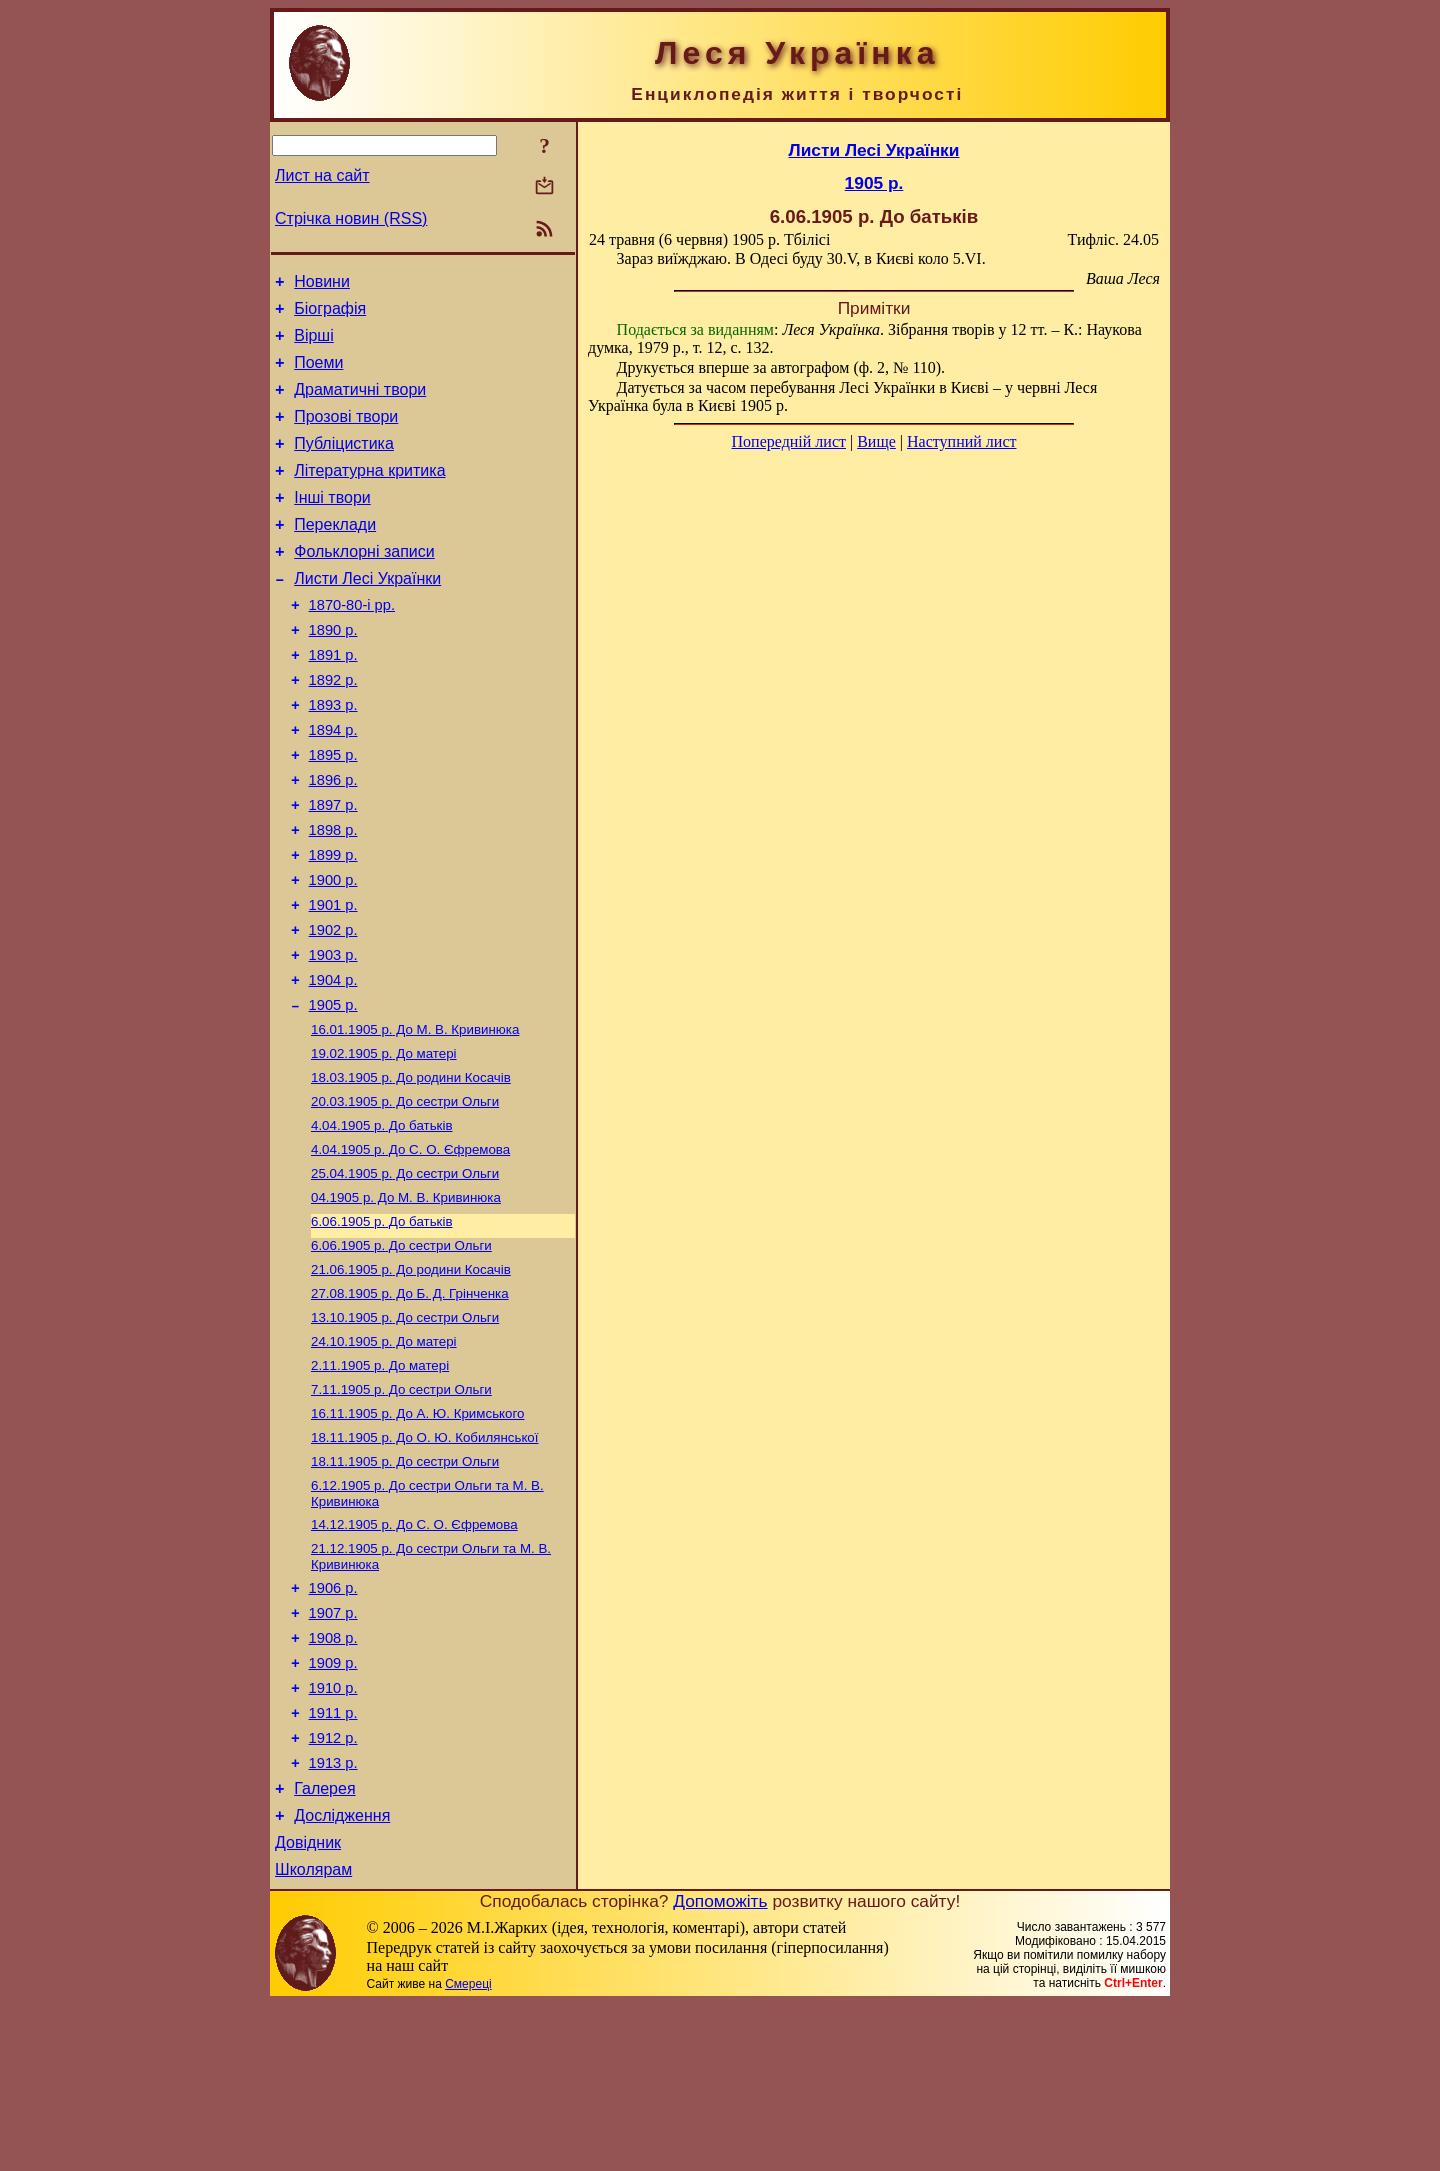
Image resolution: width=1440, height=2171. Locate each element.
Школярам (313, 2036)
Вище (876, 441)
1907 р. (333, 1750)
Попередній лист (789, 441)
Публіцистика (344, 464)
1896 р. (333, 840)
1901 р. (333, 980)
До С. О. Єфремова (410, 1248)
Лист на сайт (322, 175)
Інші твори (332, 524)
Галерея (324, 1946)
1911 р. (333, 1862)
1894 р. (333, 784)
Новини (322, 284)
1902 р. (333, 1008)
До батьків (382, 1222)
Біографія (330, 314)
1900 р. (333, 952)
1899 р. (333, 924)
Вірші (314, 344)
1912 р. (333, 1890)
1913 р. (333, 1918)
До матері (384, 1144)
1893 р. (333, 756)
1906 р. (333, 1722)
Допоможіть (720, 2068)
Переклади (335, 554)
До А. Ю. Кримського (417, 1534)
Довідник (308, 2006)
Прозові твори (346, 434)
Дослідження (342, 1976)
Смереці (468, 2151)
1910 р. (333, 1834)
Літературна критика (369, 494)
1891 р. (333, 700)
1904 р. (333, 1064)
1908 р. (333, 1778)
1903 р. (333, 1036)
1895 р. (333, 812)
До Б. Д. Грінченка (410, 1404)
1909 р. (333, 1806)
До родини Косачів (411, 1170)
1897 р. (333, 868)
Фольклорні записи (364, 584)
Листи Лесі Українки (367, 614)
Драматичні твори (360, 404)
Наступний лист (961, 441)
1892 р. (333, 728)
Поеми (318, 374)
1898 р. (333, 896)
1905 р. (333, 1092)
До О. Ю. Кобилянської (424, 1560)
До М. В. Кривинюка (415, 1118)
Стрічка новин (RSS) (351, 218)
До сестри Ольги (405, 1196)
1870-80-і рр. (352, 644)
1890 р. (333, 672)
